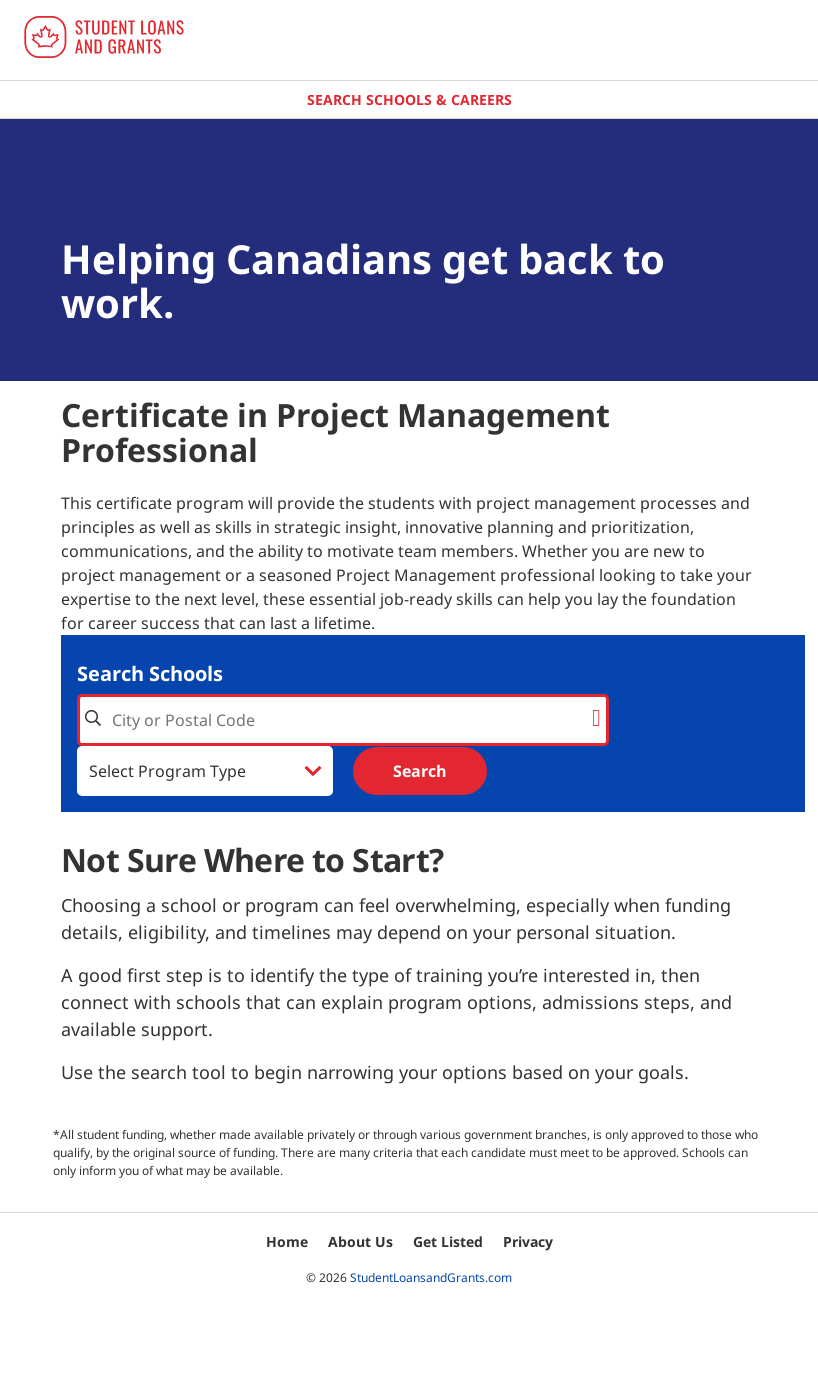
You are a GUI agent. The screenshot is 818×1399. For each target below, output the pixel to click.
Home (287, 1241)
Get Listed (448, 1241)
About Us (360, 1241)
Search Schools (150, 673)
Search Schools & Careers (409, 99)
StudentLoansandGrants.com (431, 1277)
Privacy (528, 1241)
